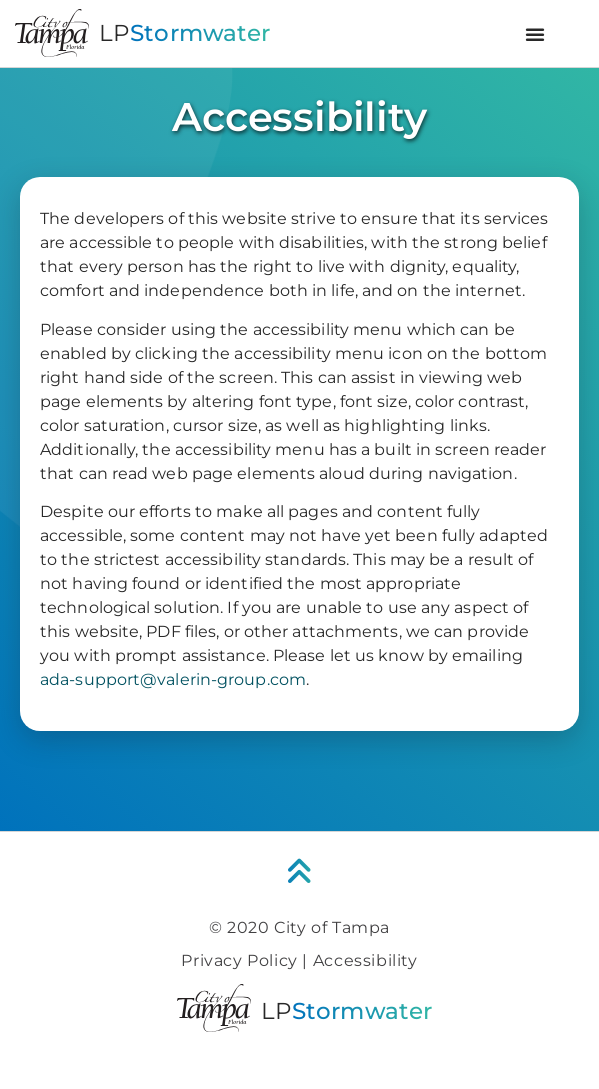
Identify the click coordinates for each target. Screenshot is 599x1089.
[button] (535, 34)
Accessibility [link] (365, 960)
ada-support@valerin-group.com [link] (173, 679)
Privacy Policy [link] (239, 960)
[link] (300, 872)
